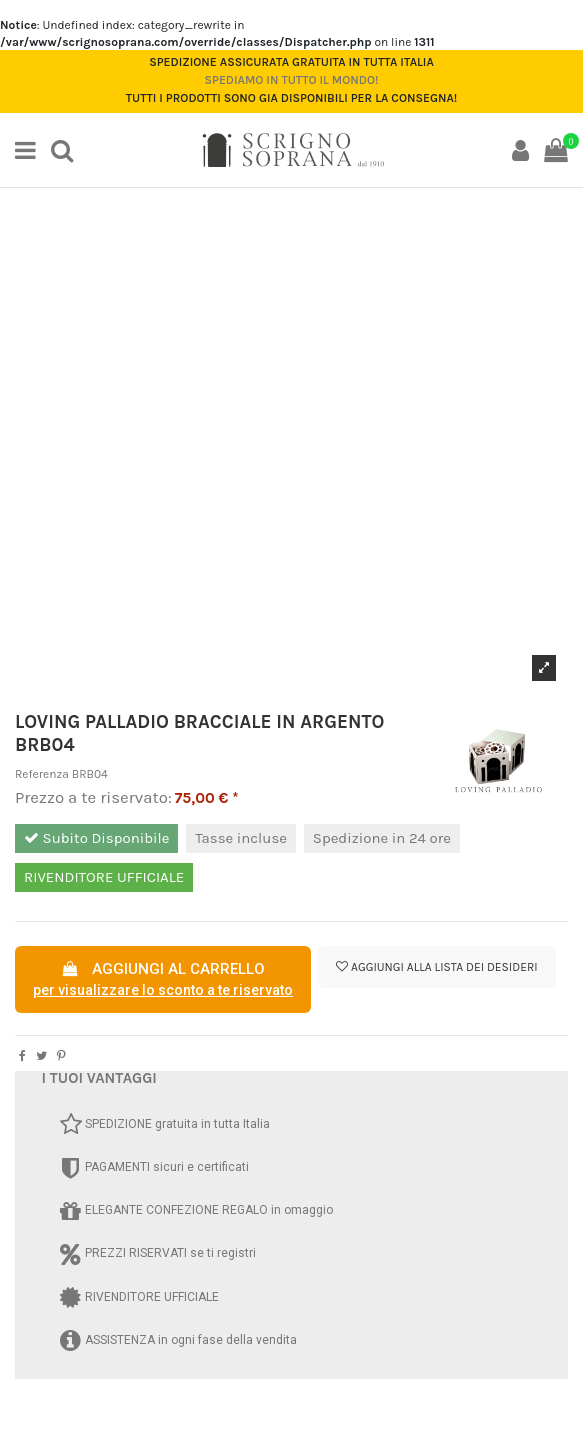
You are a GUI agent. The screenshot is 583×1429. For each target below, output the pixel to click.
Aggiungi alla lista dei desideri (436, 967)
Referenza (42, 774)
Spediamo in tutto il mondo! (291, 80)
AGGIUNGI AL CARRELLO (163, 981)
